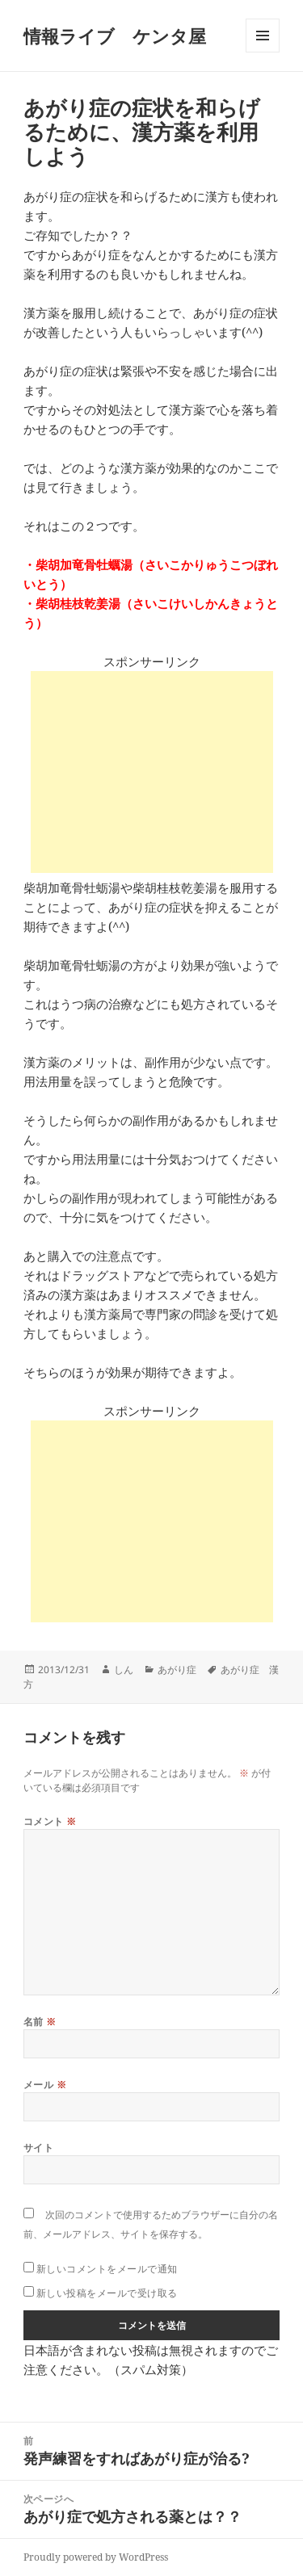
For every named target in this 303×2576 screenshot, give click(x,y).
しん (123, 1669)
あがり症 (177, 1669)
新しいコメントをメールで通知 (107, 2269)
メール (44, 2084)
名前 (40, 2021)
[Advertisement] (152, 772)
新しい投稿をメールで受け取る (107, 2293)
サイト (38, 2147)
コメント (50, 1821)
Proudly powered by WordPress (95, 2557)
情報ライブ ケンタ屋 (114, 35)
